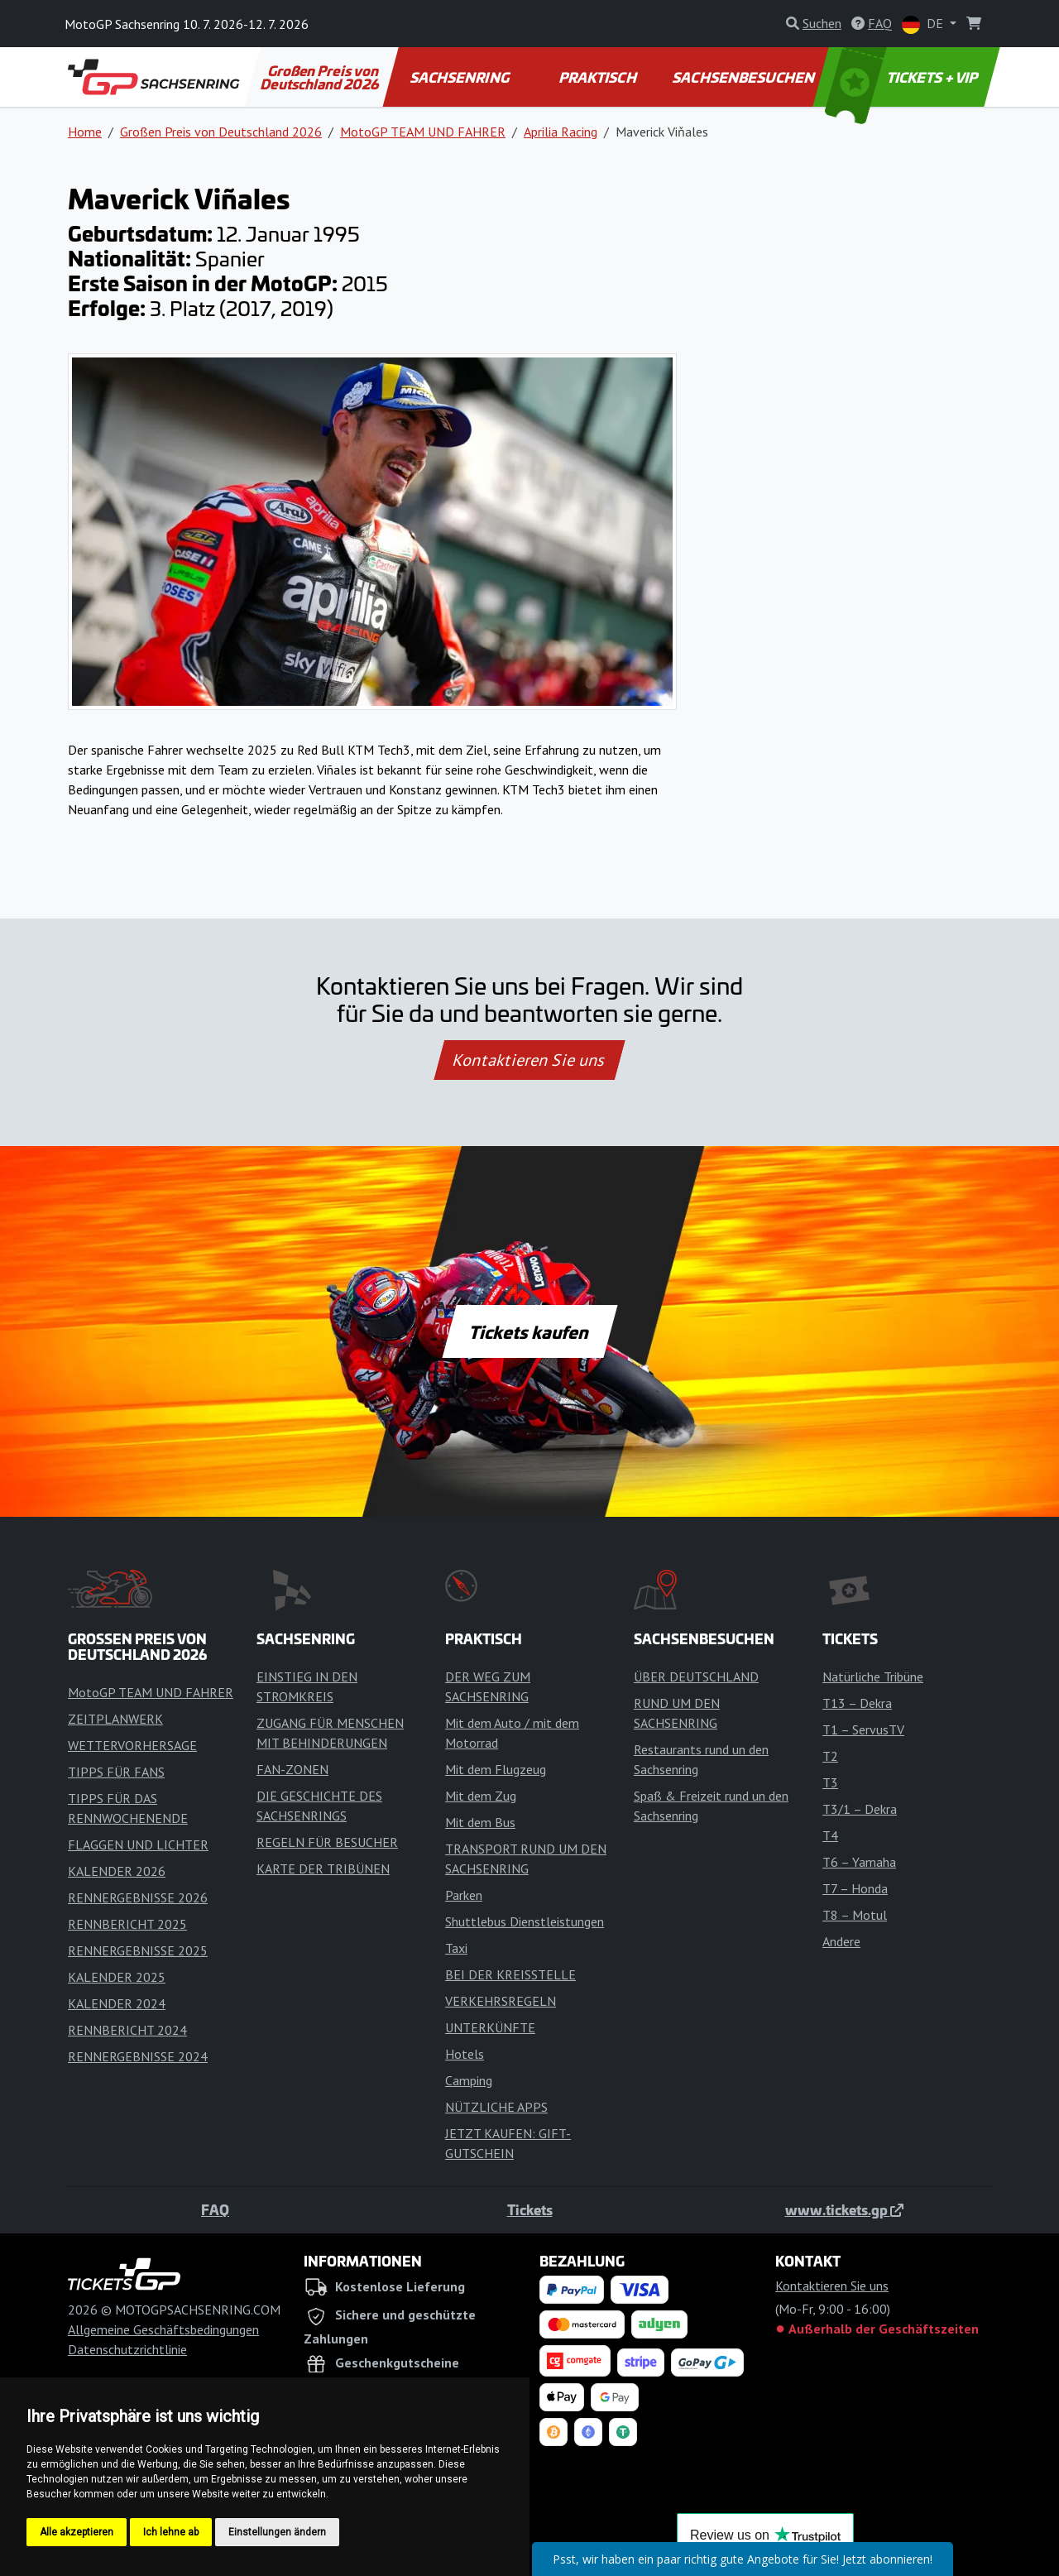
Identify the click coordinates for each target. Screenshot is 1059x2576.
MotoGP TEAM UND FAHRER (423, 131)
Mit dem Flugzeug (495, 1769)
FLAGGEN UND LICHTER (138, 1844)
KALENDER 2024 (116, 2003)
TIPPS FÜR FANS (116, 1771)
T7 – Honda (855, 1888)
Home (85, 131)
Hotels (464, 2054)
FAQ (215, 2209)
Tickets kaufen (529, 1331)
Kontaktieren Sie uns (530, 1060)
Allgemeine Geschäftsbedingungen (163, 2329)
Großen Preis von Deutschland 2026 (320, 77)
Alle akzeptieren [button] (76, 2532)
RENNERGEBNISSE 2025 (138, 1950)
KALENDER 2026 (116, 1871)
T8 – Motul (854, 1915)
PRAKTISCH (598, 77)
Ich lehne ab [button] (171, 2532)
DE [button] (924, 24)
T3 (830, 1782)
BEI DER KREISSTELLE (510, 1974)
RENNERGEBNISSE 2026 (138, 1897)
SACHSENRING (460, 77)
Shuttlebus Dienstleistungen (524, 1921)
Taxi (456, 1948)
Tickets (530, 2209)
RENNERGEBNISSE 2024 (138, 2056)
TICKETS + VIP (903, 77)
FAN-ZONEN (292, 1769)
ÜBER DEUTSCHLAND (696, 1676)
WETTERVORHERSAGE (132, 1745)
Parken (463, 1895)
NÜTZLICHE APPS (496, 2107)
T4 (830, 1835)
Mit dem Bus (480, 1822)
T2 (830, 1756)
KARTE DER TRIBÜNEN (323, 1868)
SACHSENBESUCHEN (744, 77)
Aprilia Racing (560, 131)
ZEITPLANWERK (115, 1718)
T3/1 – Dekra (859, 1809)
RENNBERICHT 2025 (127, 1924)
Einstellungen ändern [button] (277, 2532)
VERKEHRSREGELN (500, 2001)
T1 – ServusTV (863, 1729)
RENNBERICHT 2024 (127, 2030)
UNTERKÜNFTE (490, 2027)
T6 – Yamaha (859, 1862)
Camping (468, 2080)
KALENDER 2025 (116, 1977)
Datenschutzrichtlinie (127, 2349)
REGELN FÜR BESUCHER (327, 1842)
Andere (841, 1941)
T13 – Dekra (857, 1703)
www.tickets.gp (844, 2209)
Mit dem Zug (480, 1795)
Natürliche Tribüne (872, 1676)
